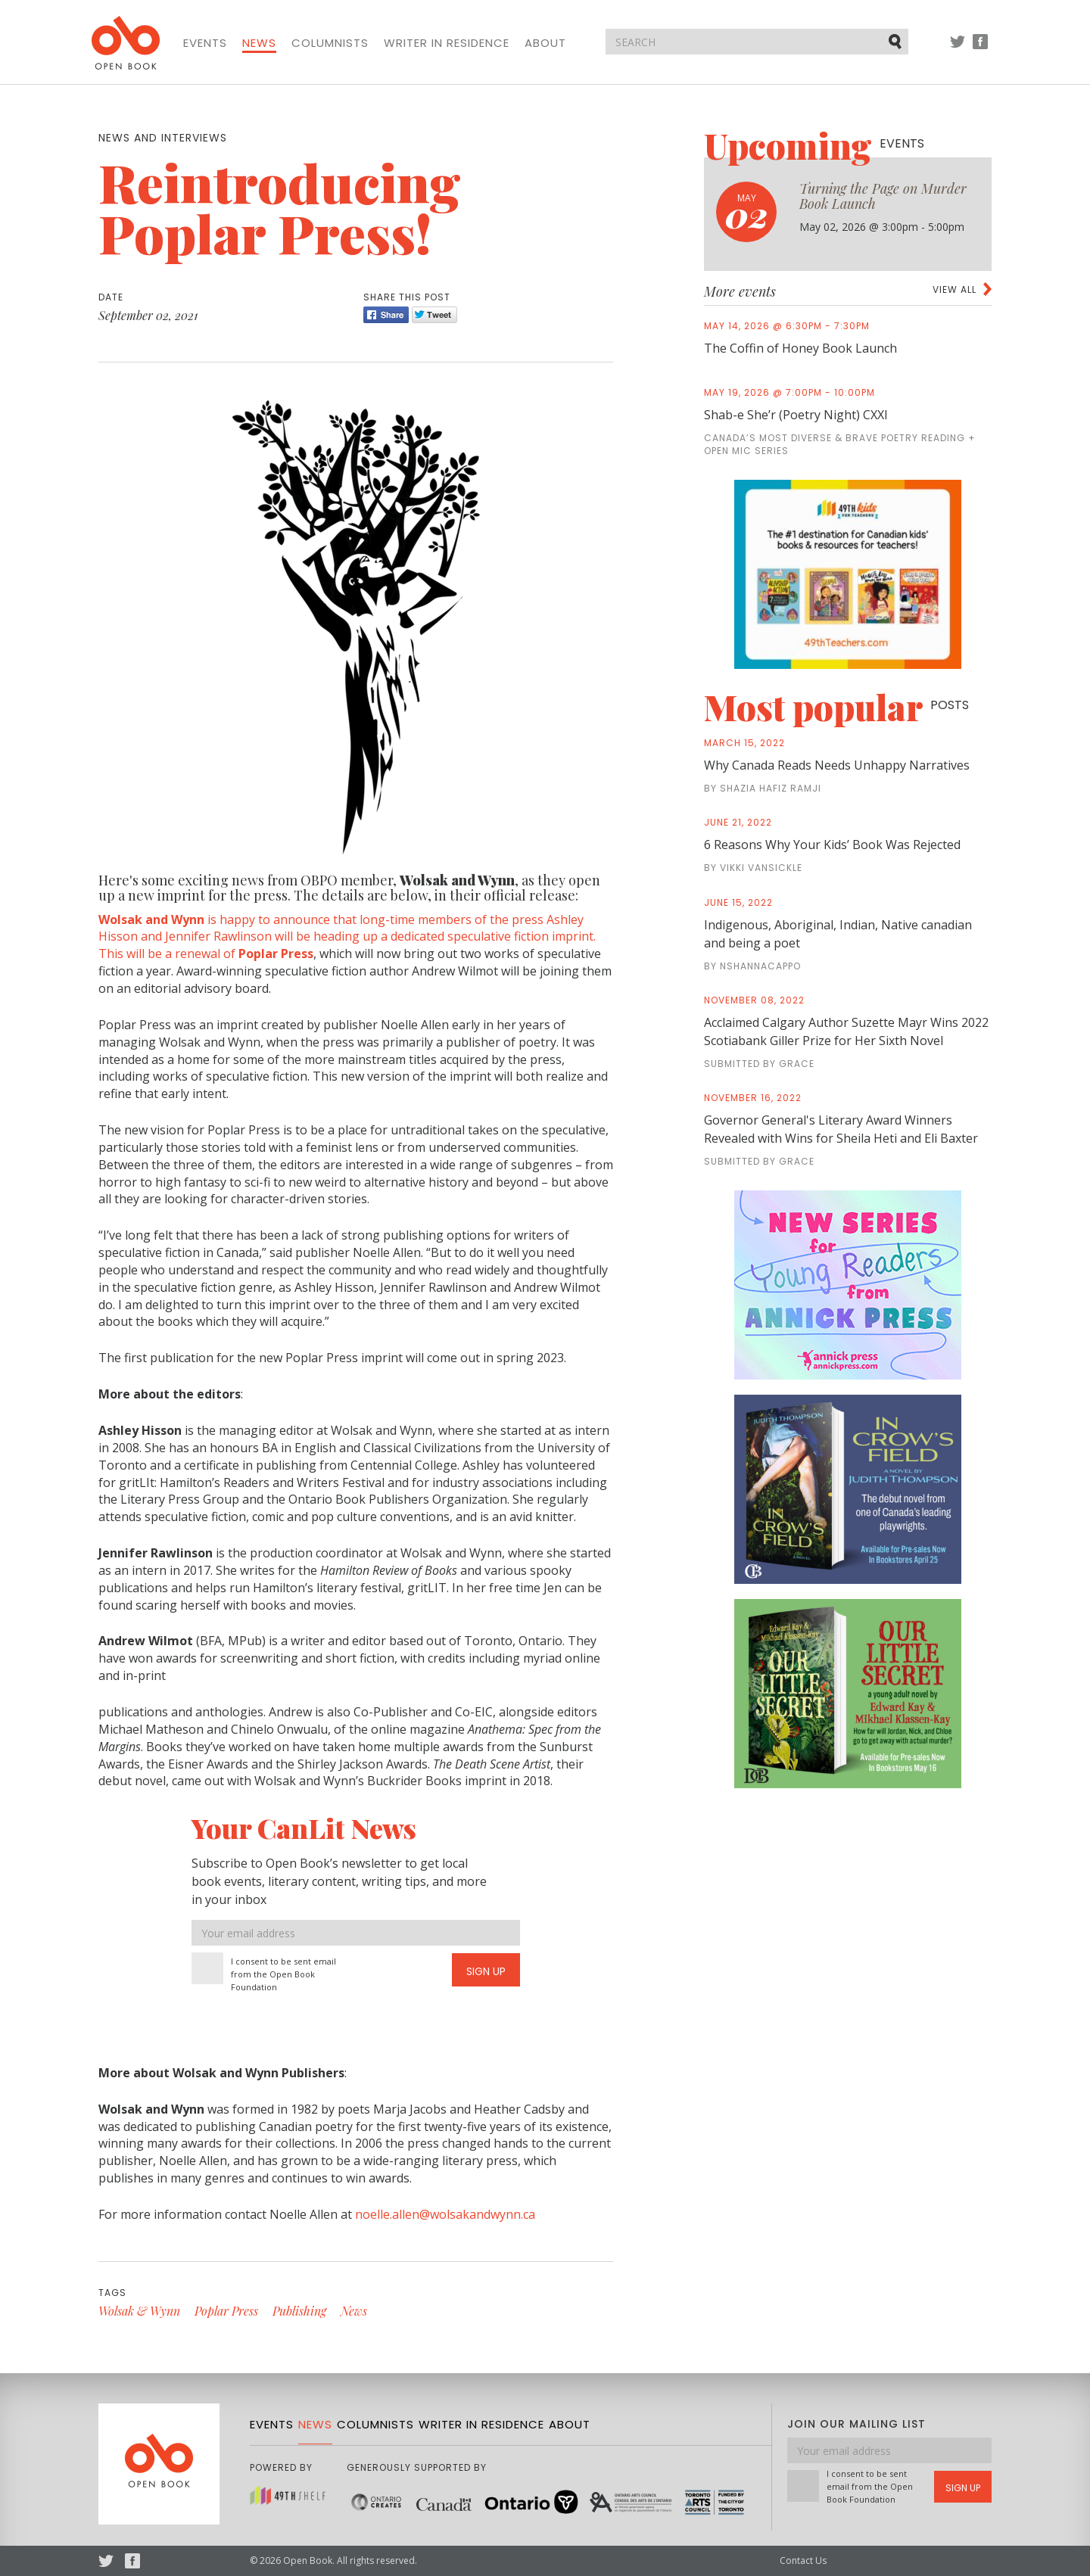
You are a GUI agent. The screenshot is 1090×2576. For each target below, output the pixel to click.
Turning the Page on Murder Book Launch (883, 196)
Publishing (299, 2311)
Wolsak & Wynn (139, 2311)
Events (205, 43)
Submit (896, 41)
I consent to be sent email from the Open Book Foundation (283, 1974)
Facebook (980, 48)
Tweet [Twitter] (434, 314)
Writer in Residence (446, 43)
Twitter (957, 48)
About (545, 43)
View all (954, 289)
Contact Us (803, 2560)
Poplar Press (226, 2311)
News (259, 43)
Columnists (330, 43)
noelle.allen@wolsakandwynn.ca (445, 2214)
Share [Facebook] (386, 314)
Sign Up (486, 1971)
